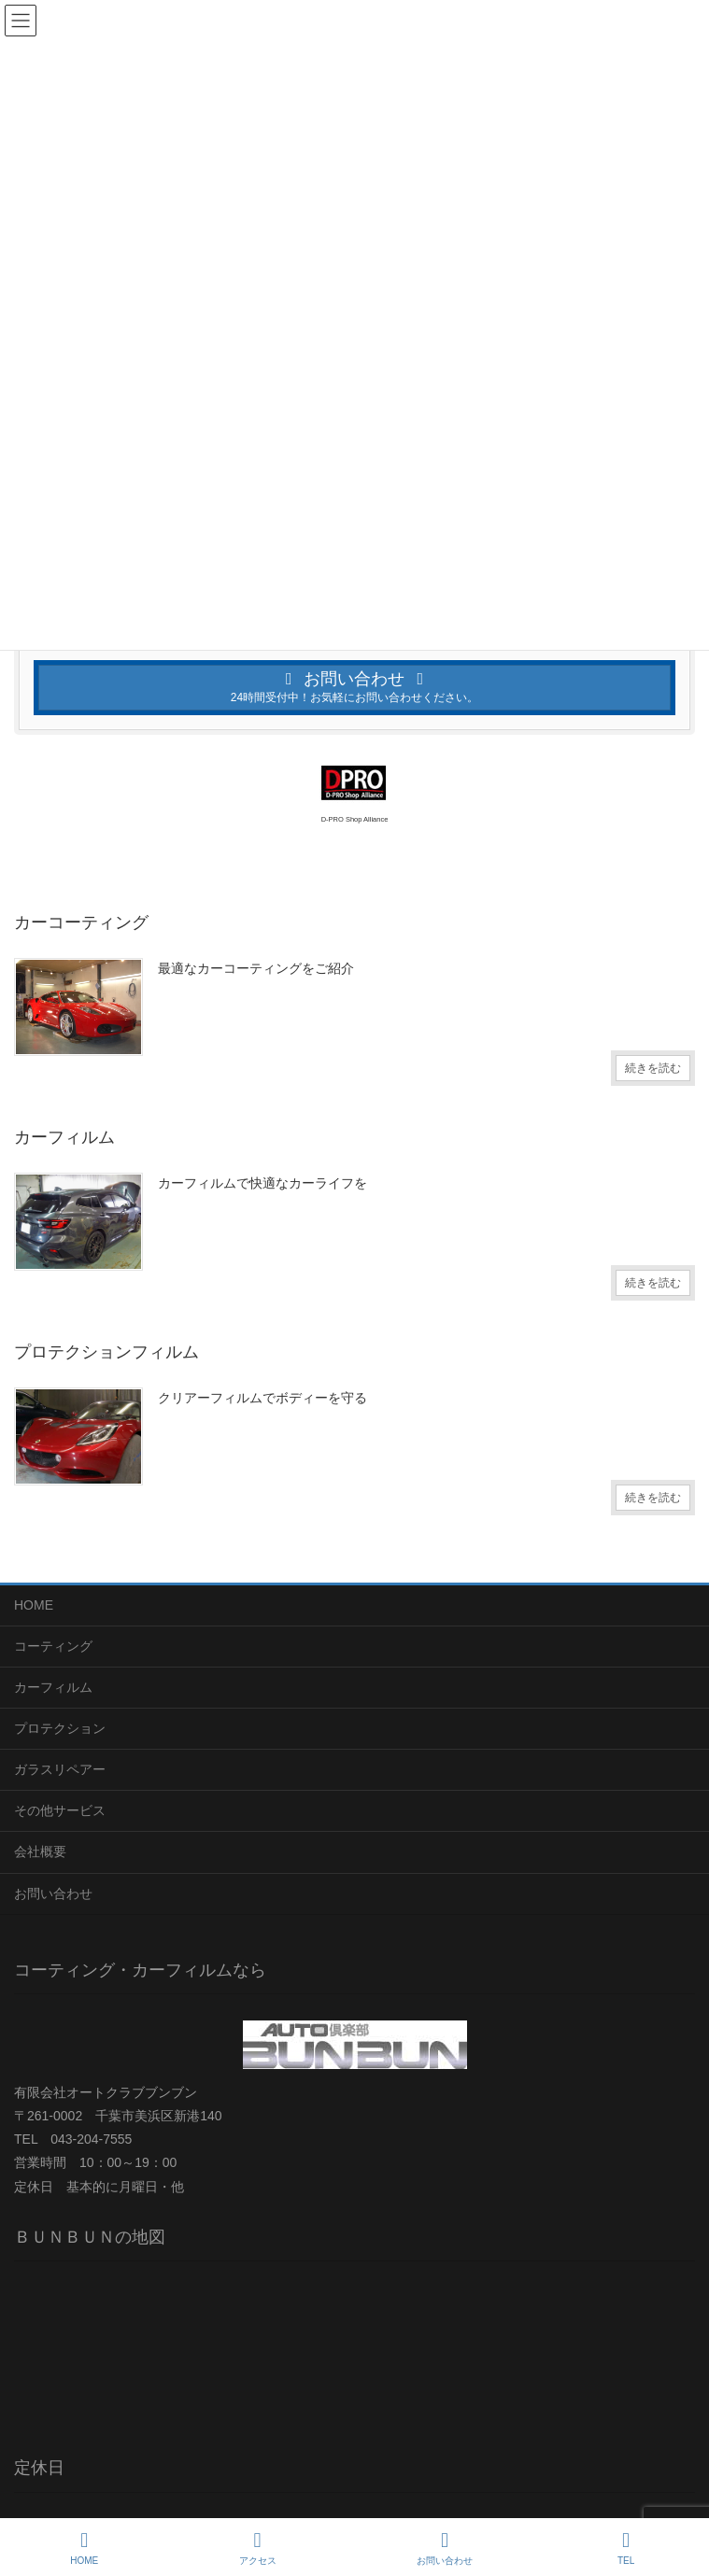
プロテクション (60, 1728)
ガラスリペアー (60, 1769)
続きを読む (653, 1068)
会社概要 (40, 1851)
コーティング (53, 1646)
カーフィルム (53, 1687)
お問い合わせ (53, 1893)
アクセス (258, 2548)
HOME (33, 1605)
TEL (626, 2548)
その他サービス (60, 1810)
